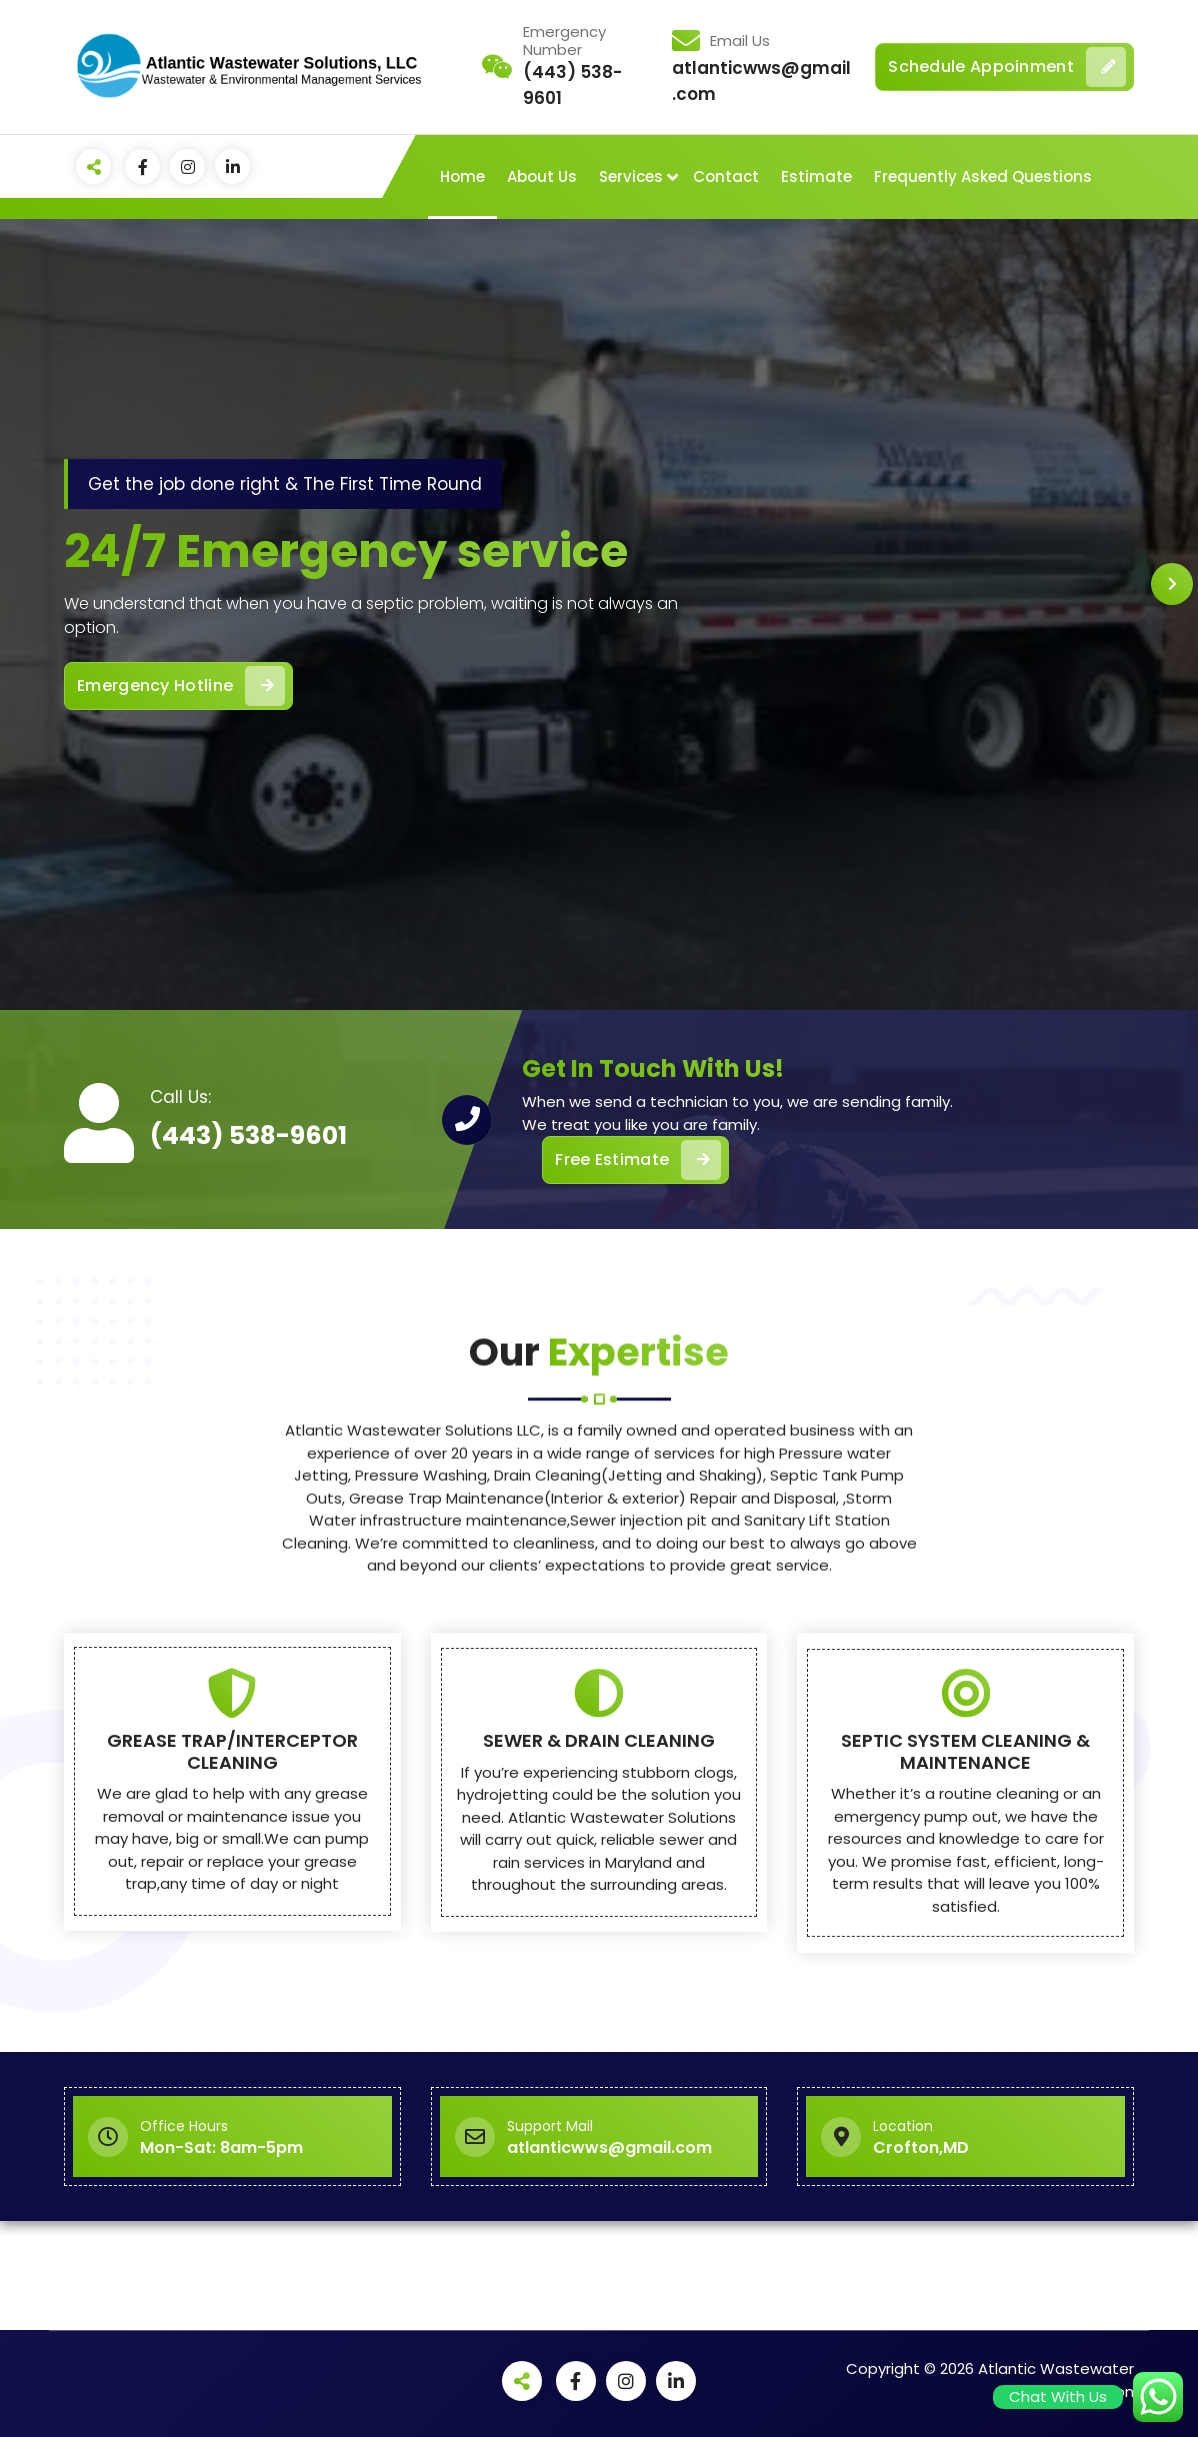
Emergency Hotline (181, 686)
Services (631, 176)
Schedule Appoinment (1007, 67)
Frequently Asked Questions (983, 176)
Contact (726, 176)
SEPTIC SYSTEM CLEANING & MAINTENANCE (965, 2036)
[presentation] (1172, 584)
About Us (542, 176)
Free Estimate (638, 1160)
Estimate (816, 176)
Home (462, 176)
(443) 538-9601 (248, 1135)
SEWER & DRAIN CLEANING (599, 2025)
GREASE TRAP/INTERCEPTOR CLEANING (232, 2036)
